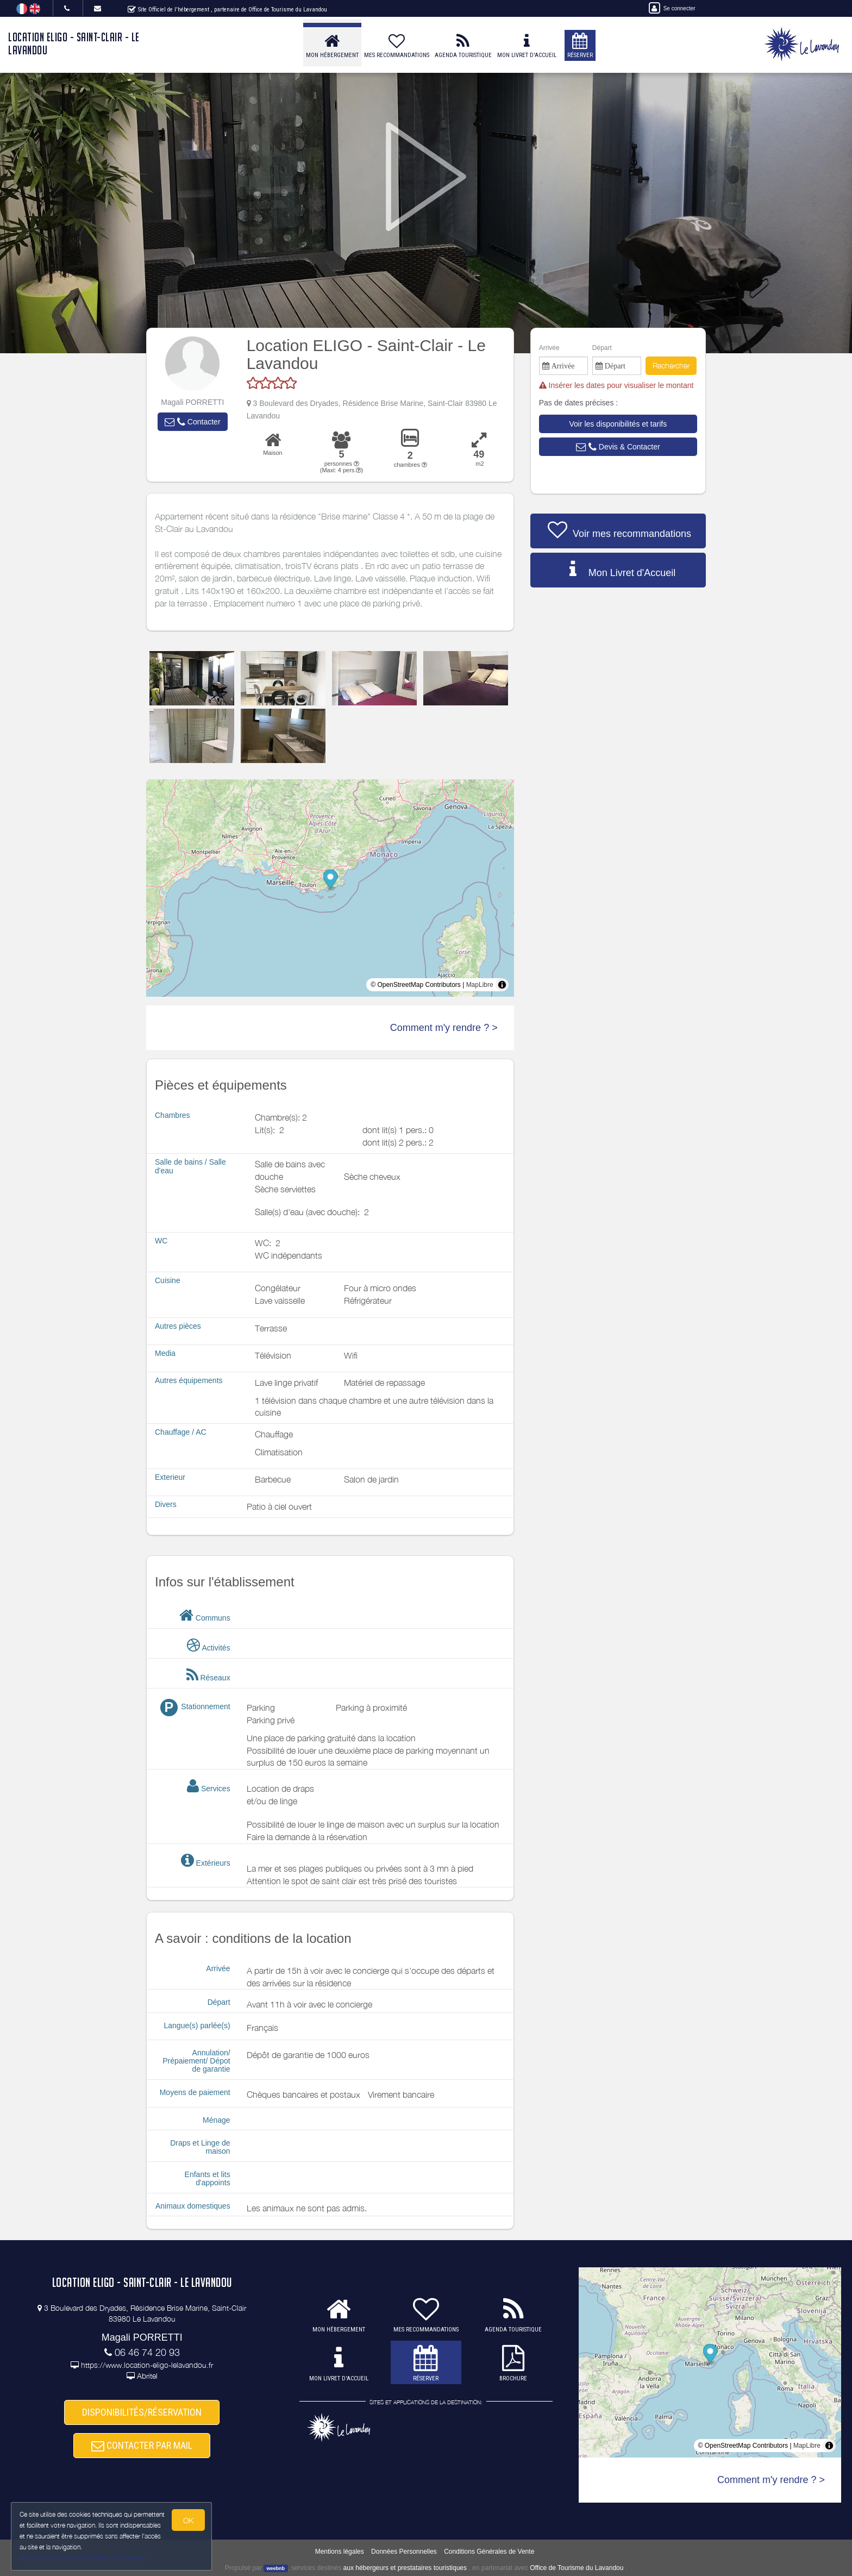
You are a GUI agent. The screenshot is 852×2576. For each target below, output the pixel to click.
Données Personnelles (404, 2552)
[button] (192, 421)
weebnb (276, 2568)
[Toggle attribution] (502, 984)
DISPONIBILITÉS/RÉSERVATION (142, 2412)
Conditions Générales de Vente (489, 2552)
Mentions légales (339, 2552)
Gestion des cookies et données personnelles (83, 2558)
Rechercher (671, 365)
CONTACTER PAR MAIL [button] (141, 2446)
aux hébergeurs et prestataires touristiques (405, 2568)
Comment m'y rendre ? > (444, 1027)
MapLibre (479, 985)
